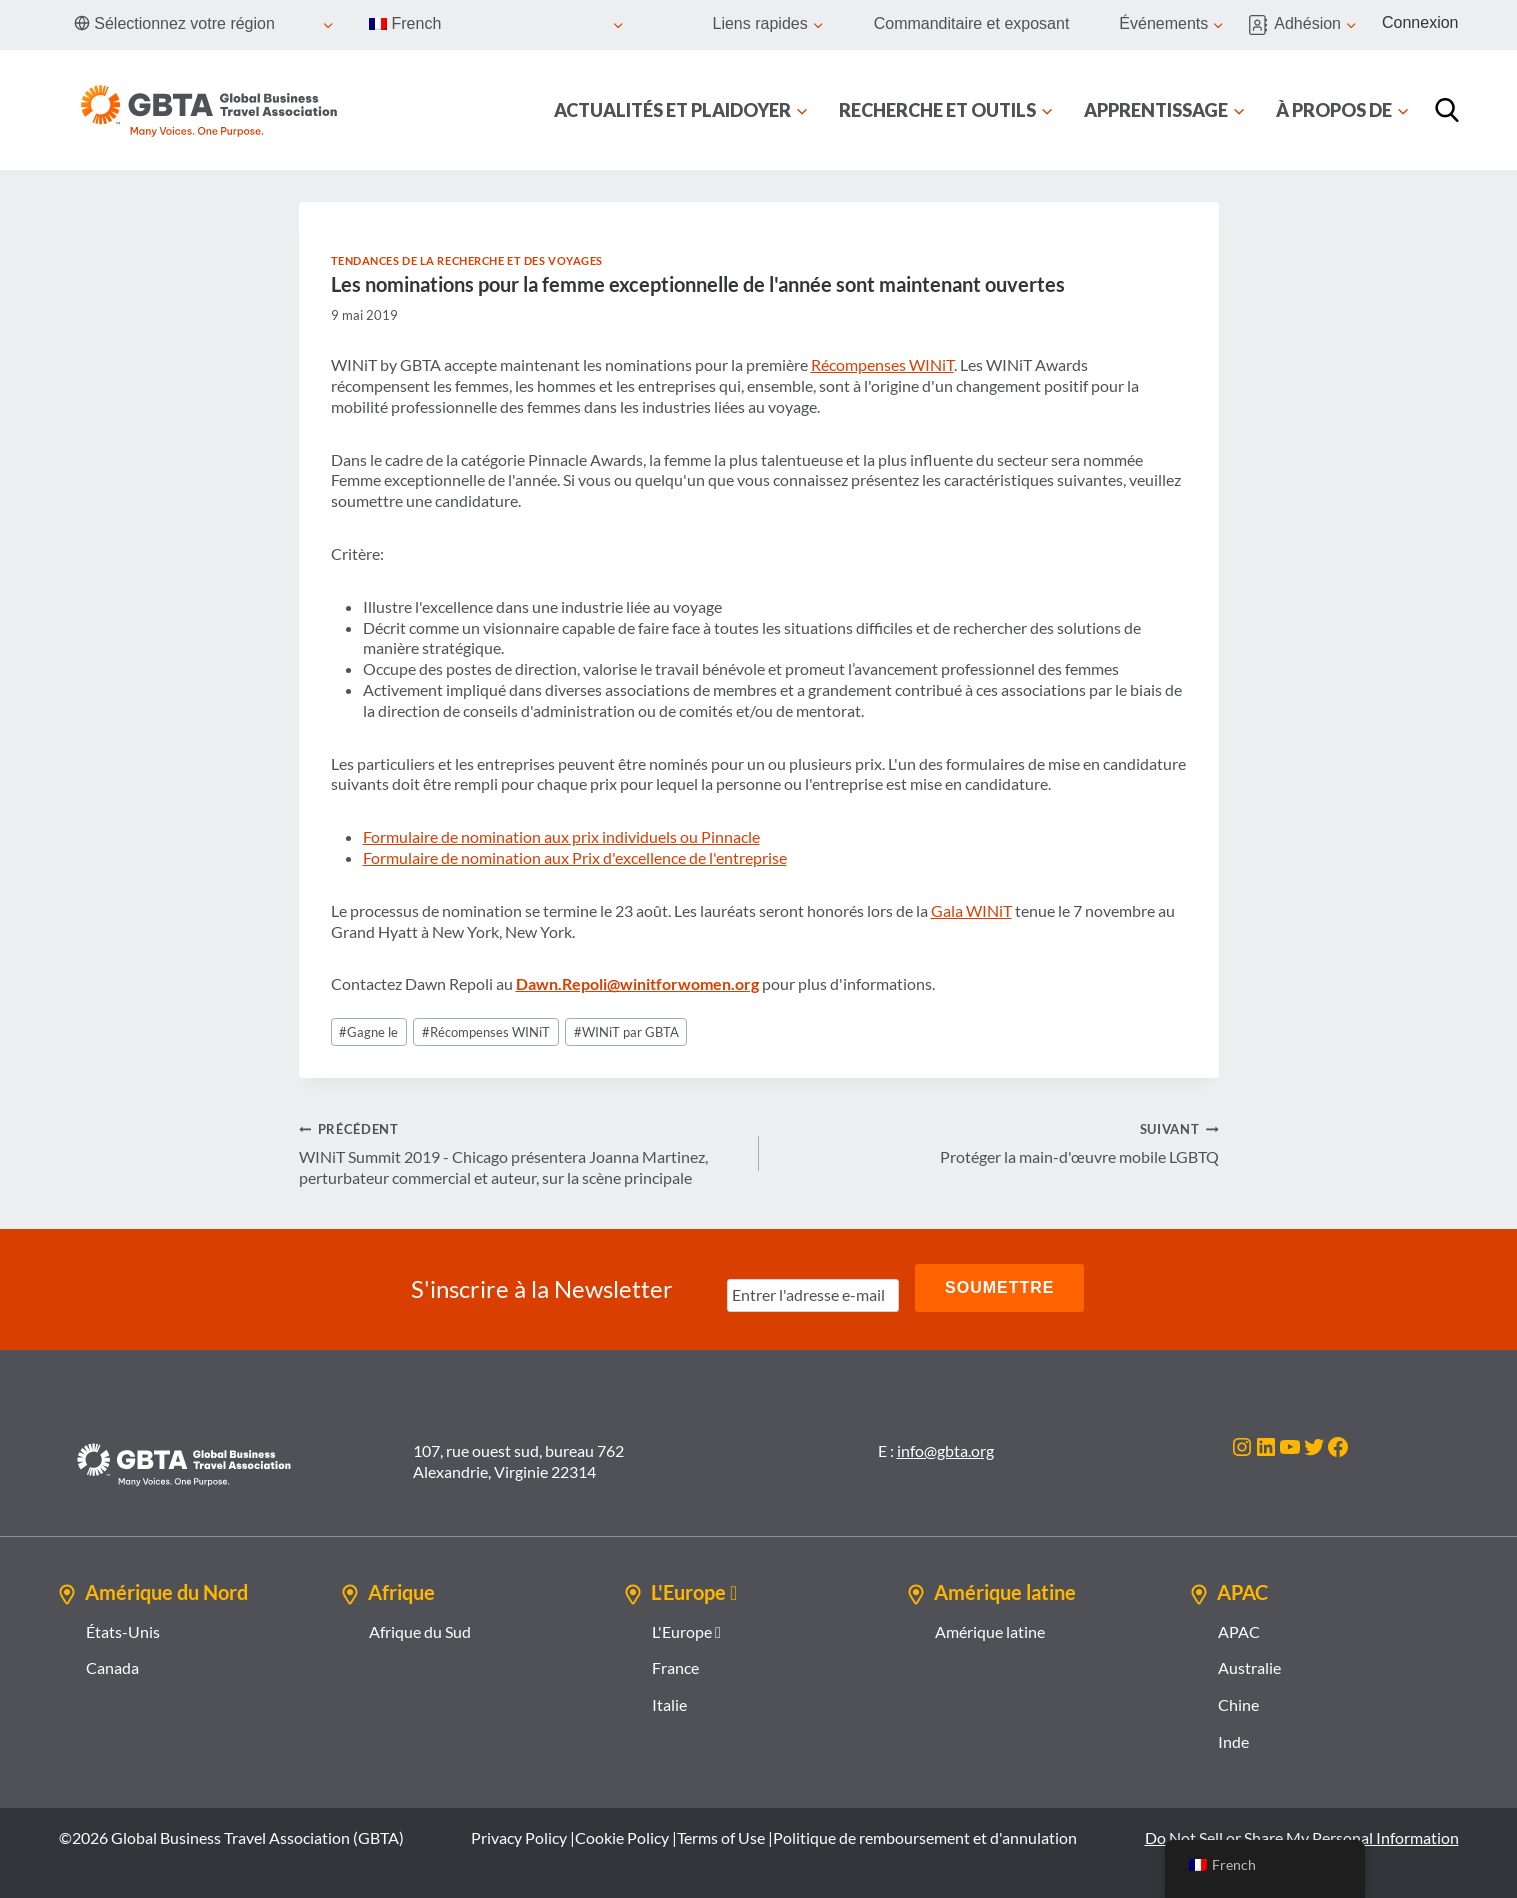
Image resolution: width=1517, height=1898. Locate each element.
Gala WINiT (971, 910)
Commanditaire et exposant (972, 23)
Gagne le (368, 1032)
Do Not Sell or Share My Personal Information (1302, 1832)
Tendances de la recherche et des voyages (467, 260)
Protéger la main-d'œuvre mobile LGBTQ (997, 1142)
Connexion (1420, 22)
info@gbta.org (945, 1445)
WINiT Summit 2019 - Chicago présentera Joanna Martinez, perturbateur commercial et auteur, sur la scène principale (521, 1152)
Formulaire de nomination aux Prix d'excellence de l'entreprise (575, 857)
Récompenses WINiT (882, 364)
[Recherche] (1447, 110)
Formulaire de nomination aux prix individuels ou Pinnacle (561, 836)
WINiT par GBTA (626, 1032)
